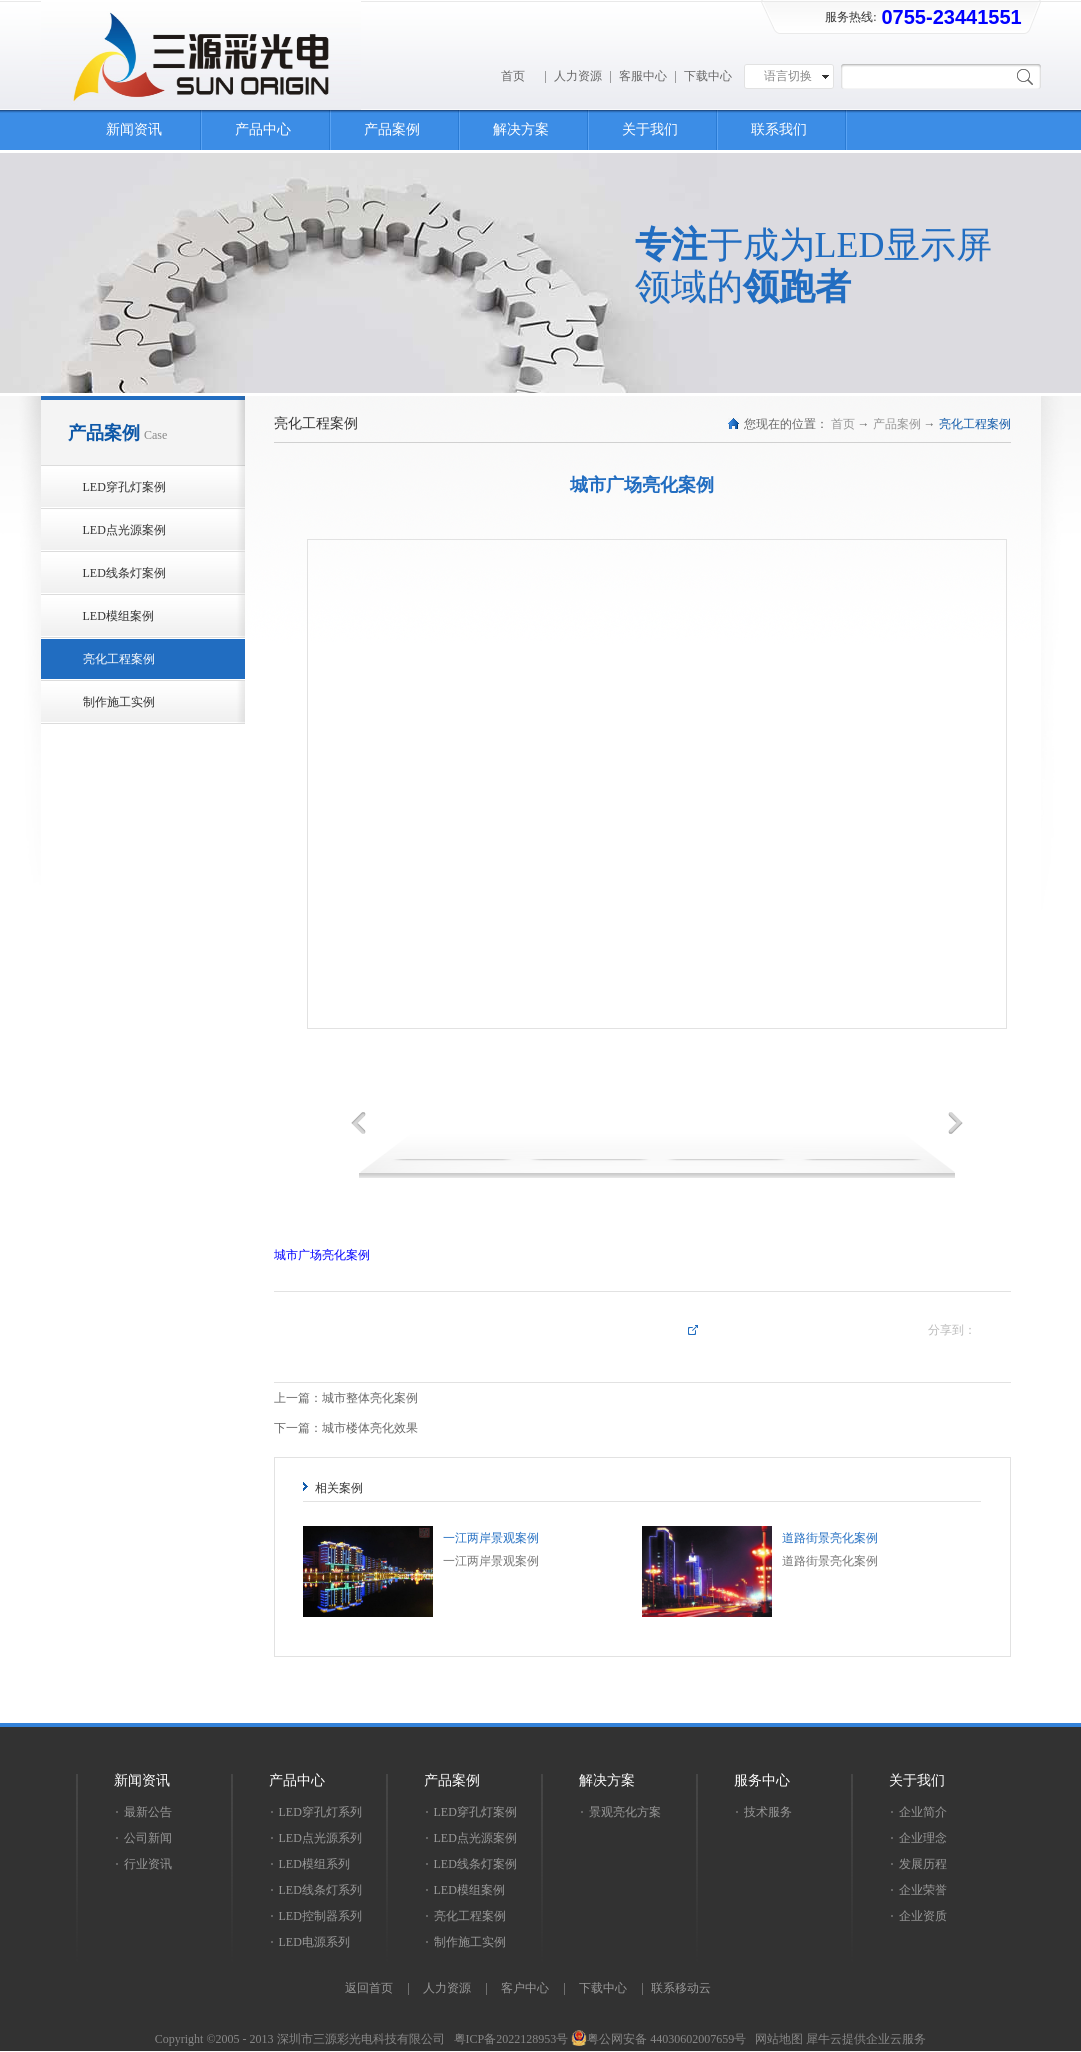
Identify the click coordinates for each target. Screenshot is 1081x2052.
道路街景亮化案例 (830, 1538)
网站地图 (776, 2039)
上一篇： (346, 1398)
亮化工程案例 (975, 424)
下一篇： (346, 1428)
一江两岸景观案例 (491, 1538)
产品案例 (897, 424)
